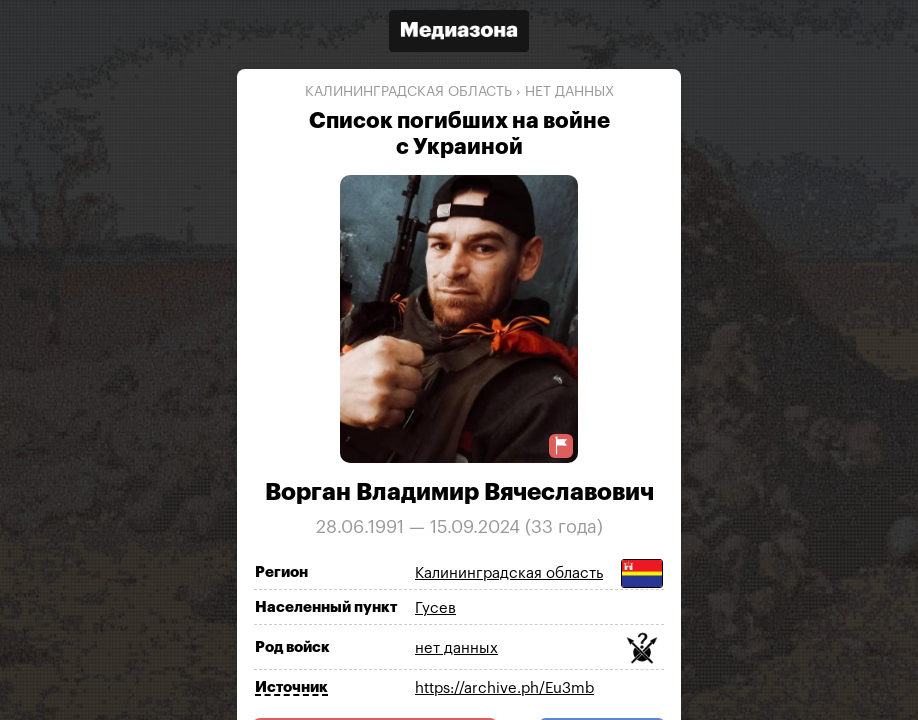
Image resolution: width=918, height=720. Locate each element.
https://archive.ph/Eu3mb (504, 688)
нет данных (569, 92)
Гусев (435, 608)
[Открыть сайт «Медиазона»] (459, 33)
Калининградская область (408, 92)
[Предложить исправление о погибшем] (561, 445)
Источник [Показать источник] (291, 687)
